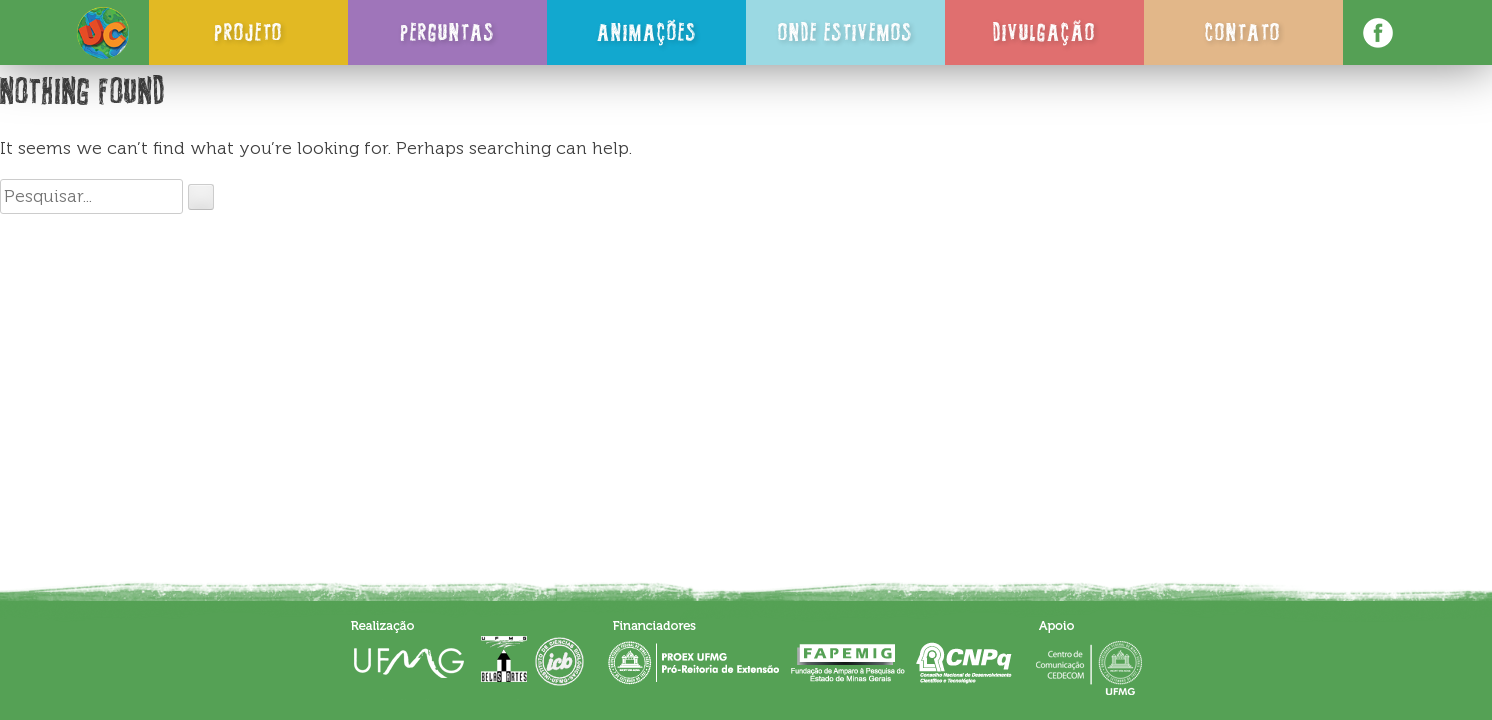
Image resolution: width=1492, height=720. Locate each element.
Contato (1243, 32)
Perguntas (447, 32)
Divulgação (1044, 32)
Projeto (248, 32)
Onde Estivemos (845, 32)
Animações (647, 32)
